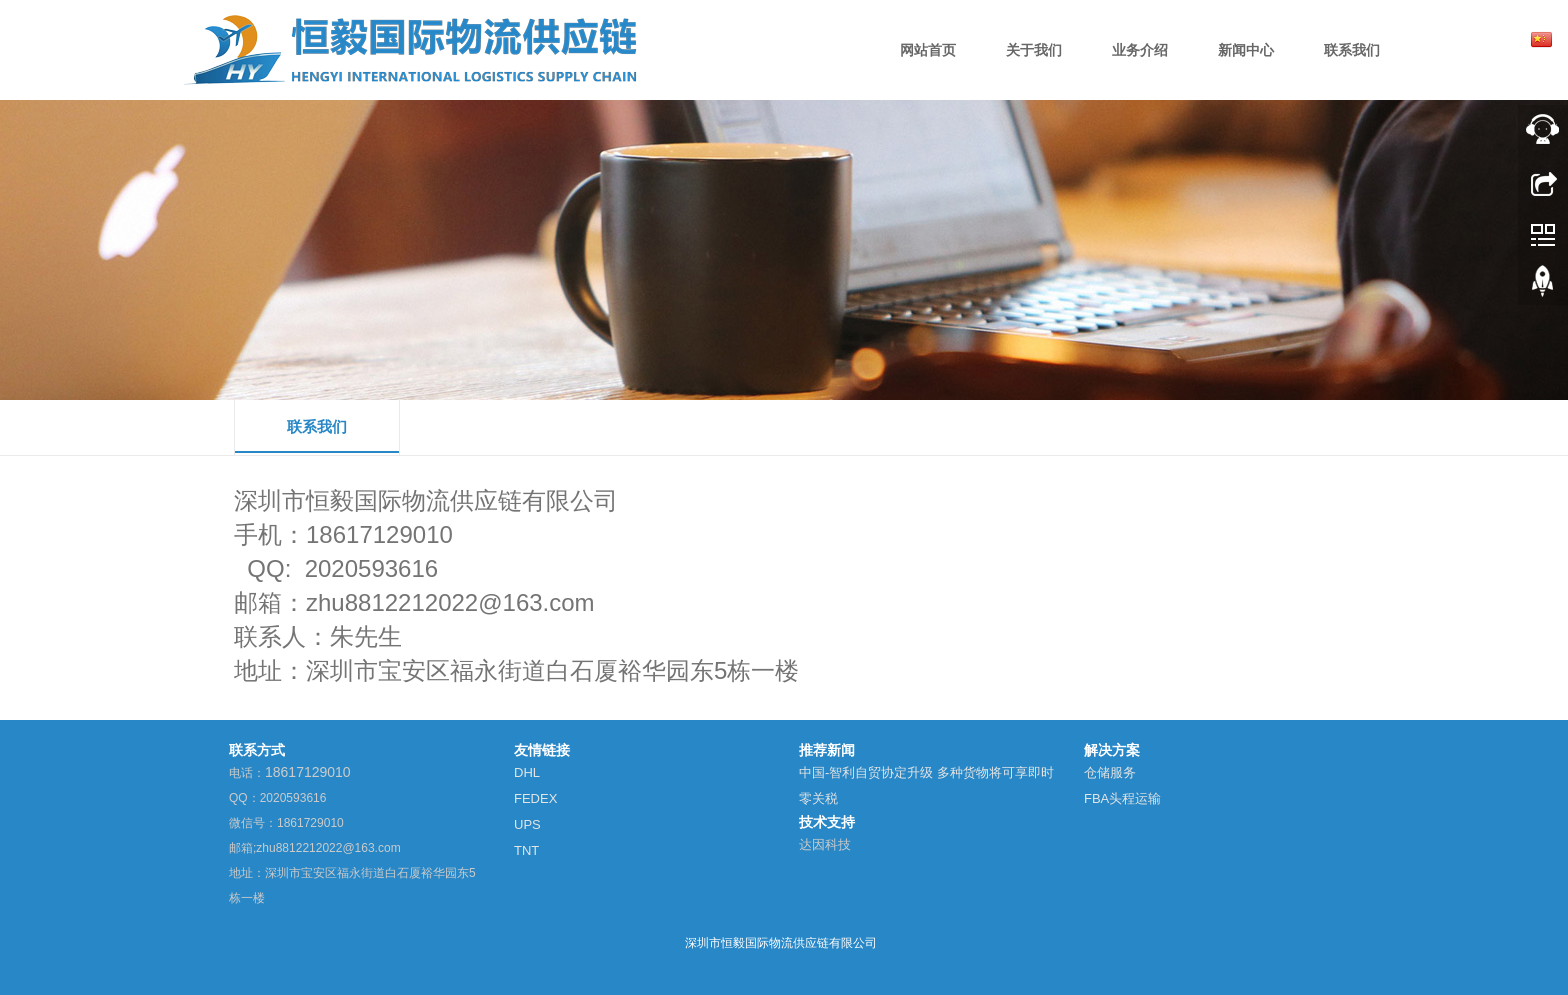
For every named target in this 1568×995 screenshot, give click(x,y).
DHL (527, 772)
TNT (526, 850)
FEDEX (535, 798)
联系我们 (317, 426)
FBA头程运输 (1122, 798)
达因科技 (825, 844)
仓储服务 (1110, 772)
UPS (527, 824)
